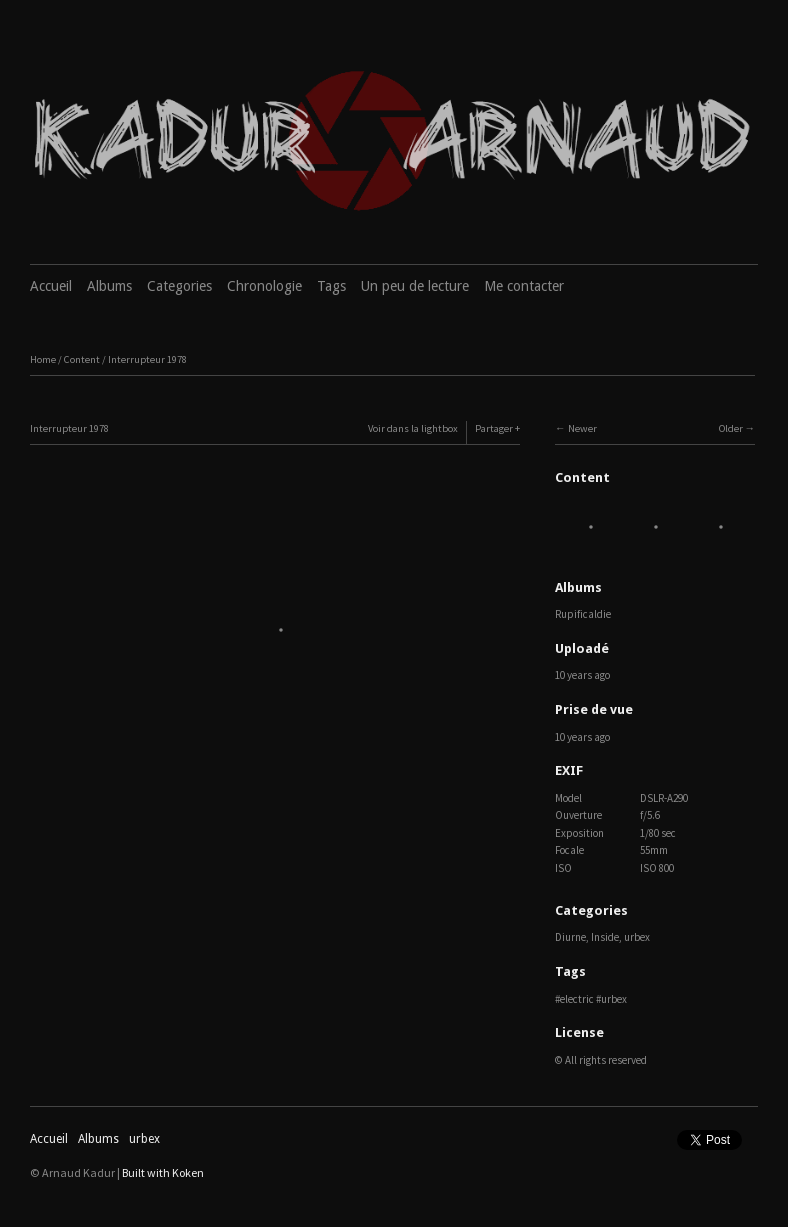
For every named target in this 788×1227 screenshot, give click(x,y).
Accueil (51, 286)
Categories (179, 286)
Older (731, 428)
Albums (109, 286)
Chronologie (264, 286)
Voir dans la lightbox (413, 428)
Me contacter (524, 286)
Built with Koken (163, 1172)
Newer (582, 428)
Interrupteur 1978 (147, 359)
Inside (605, 937)
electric (577, 999)
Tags (331, 286)
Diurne (570, 937)
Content (82, 359)
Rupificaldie (583, 614)
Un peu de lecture (415, 286)
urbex (637, 937)
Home (43, 359)
